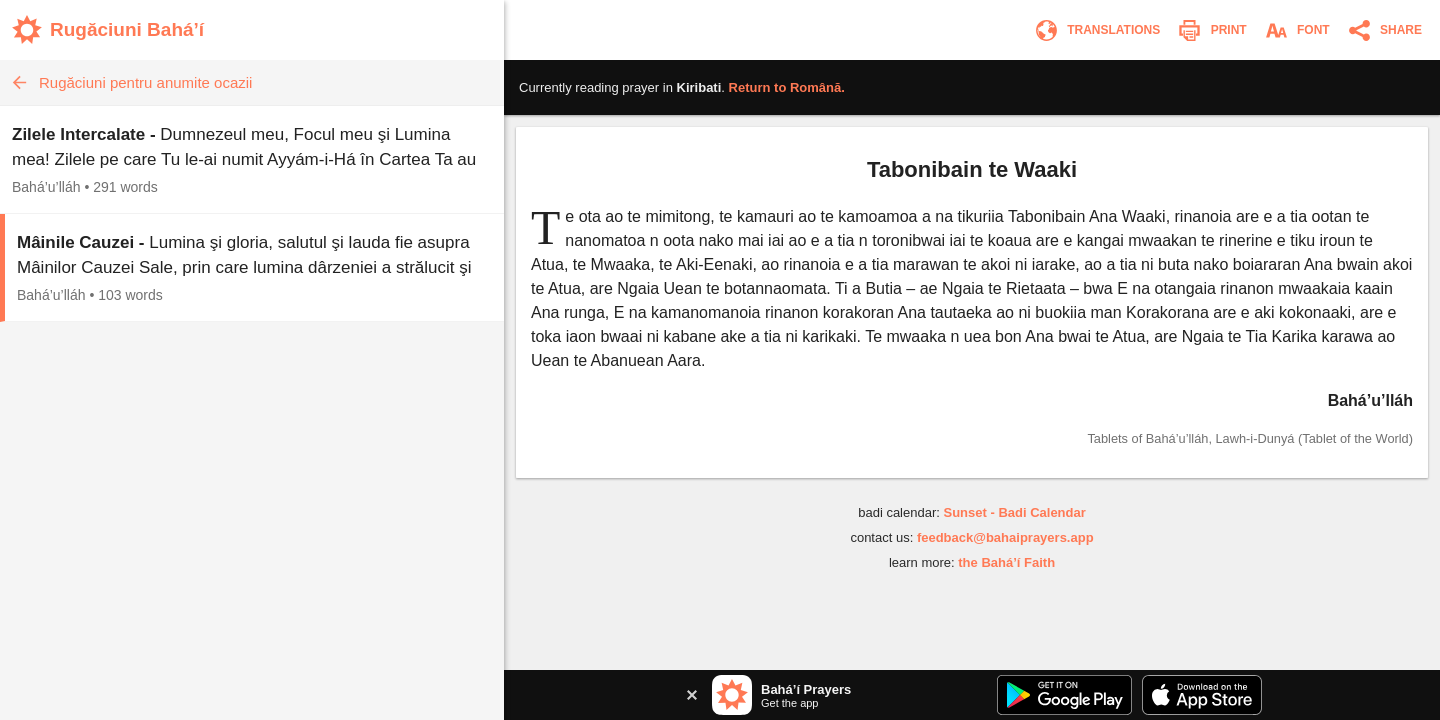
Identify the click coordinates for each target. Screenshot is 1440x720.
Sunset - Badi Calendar (1014, 512)
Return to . (787, 87)
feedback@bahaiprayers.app (1005, 537)
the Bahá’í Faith (1006, 562)
